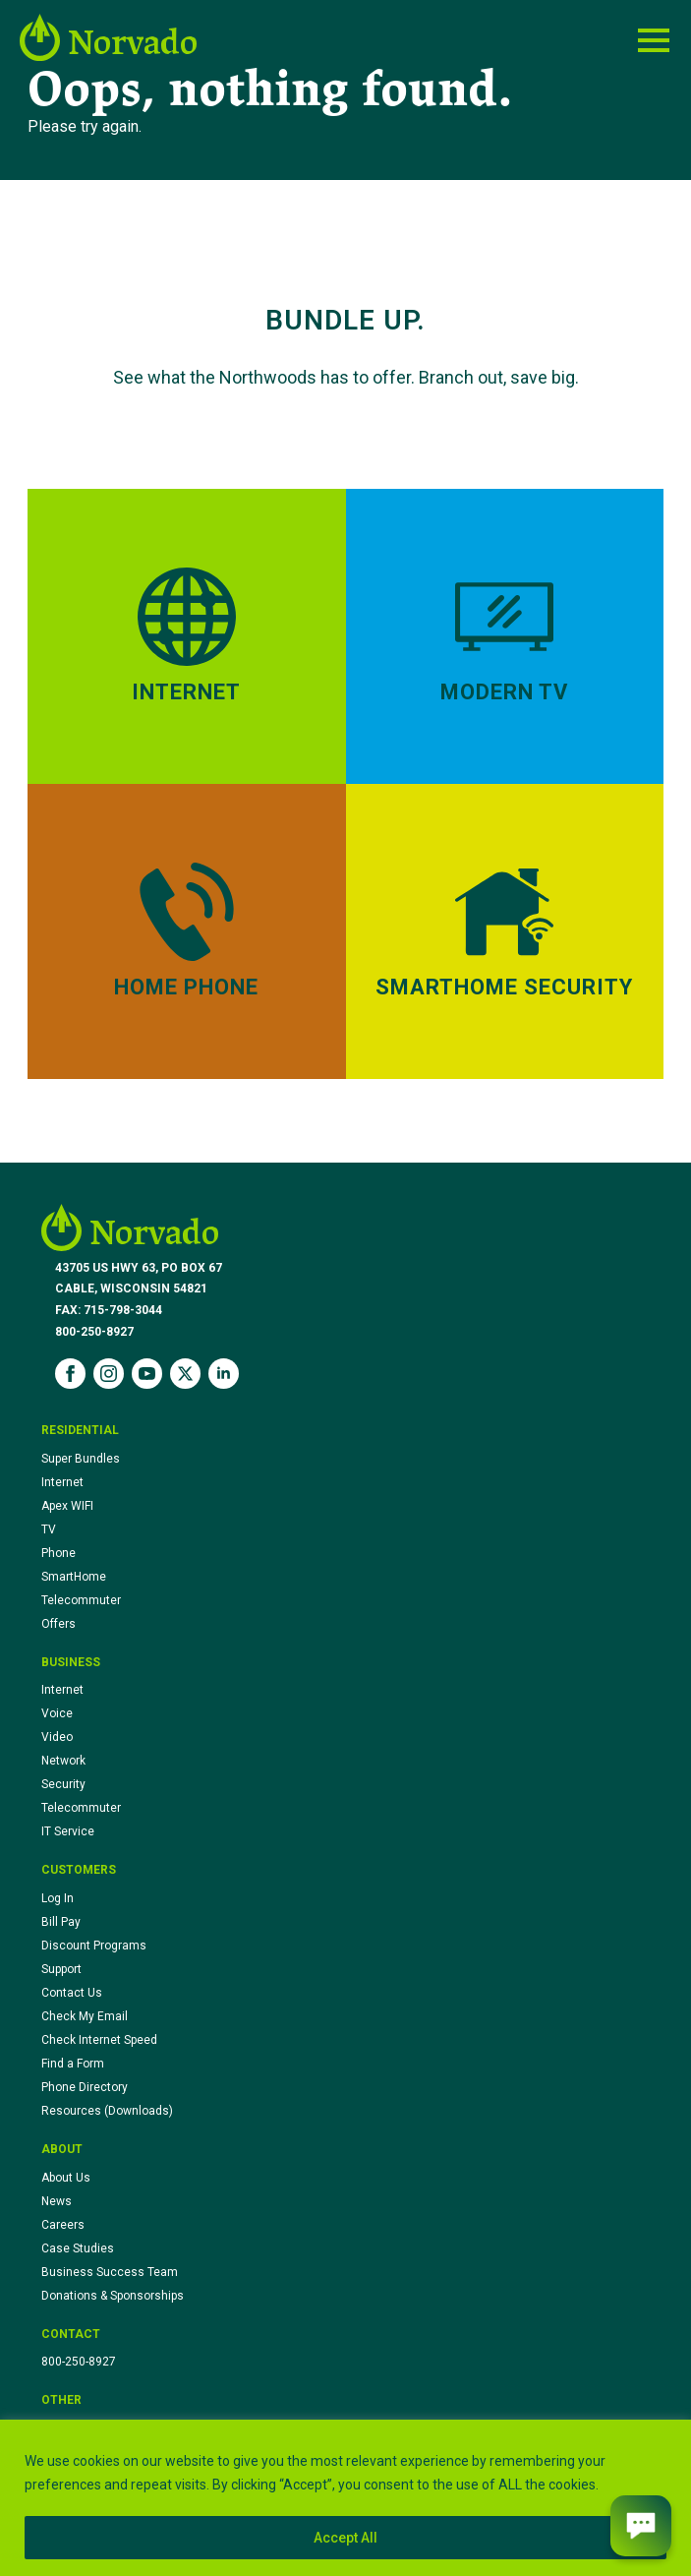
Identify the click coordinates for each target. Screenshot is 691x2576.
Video (57, 1737)
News (56, 2201)
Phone (58, 1553)
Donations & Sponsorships (112, 2296)
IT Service (67, 1831)
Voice (57, 1713)
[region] (345, 2498)
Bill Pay (61, 1922)
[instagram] (108, 1373)
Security (63, 1784)
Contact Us (71, 1993)
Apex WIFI (67, 1506)
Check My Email (84, 2016)
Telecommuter (81, 1600)
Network (63, 1760)
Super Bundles (80, 1459)
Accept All (345, 2538)
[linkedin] (223, 1373)
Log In (57, 1898)
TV (48, 1529)
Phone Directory (84, 2087)
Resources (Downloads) (107, 2111)
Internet (62, 1482)
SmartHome (73, 1577)
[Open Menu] (653, 40)
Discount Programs (93, 1945)
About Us (65, 2178)
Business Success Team (109, 2272)
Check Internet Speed (99, 2040)
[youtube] (147, 1373)
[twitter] (185, 1373)
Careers (63, 2225)
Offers (58, 1624)
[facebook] (70, 1373)
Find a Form (72, 2063)
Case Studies (77, 2248)
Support (61, 1969)
